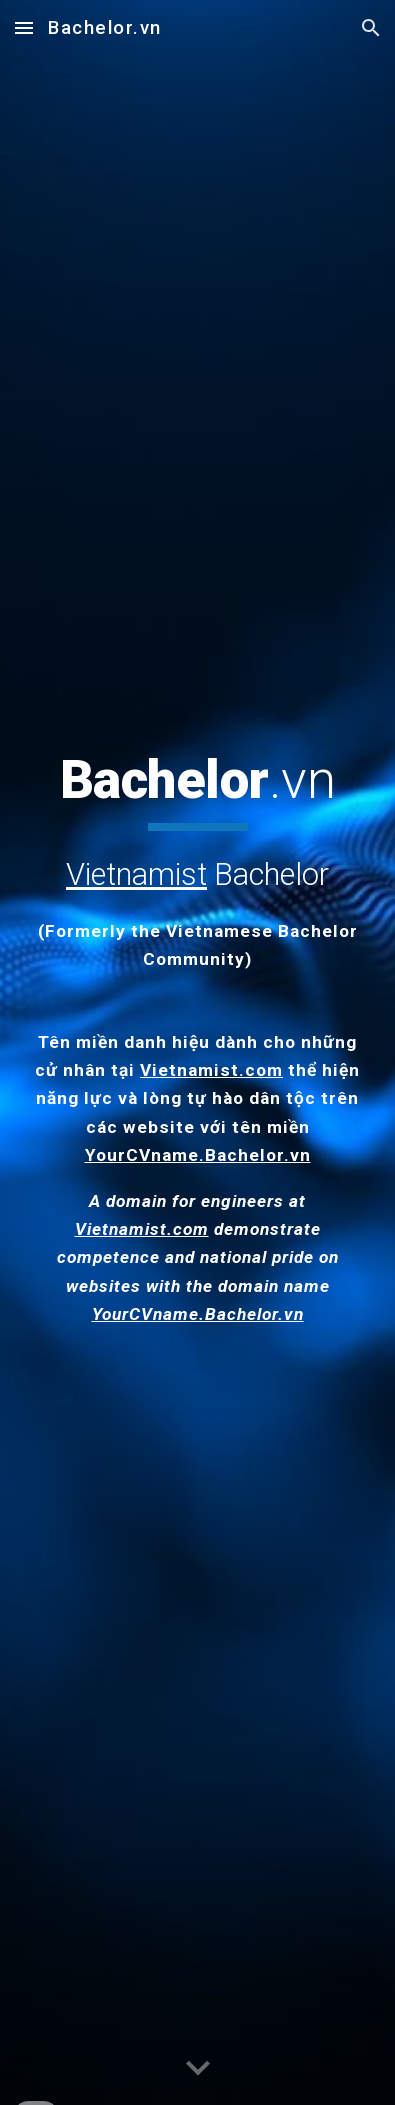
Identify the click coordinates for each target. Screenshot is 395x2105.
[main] (197, 861)
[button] (24, 27)
